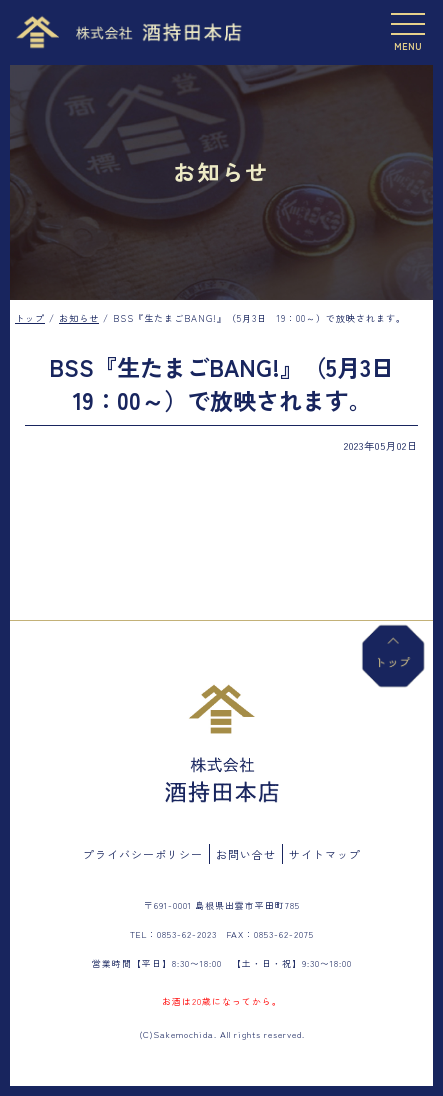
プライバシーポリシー (143, 854)
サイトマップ (325, 854)
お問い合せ (246, 854)
